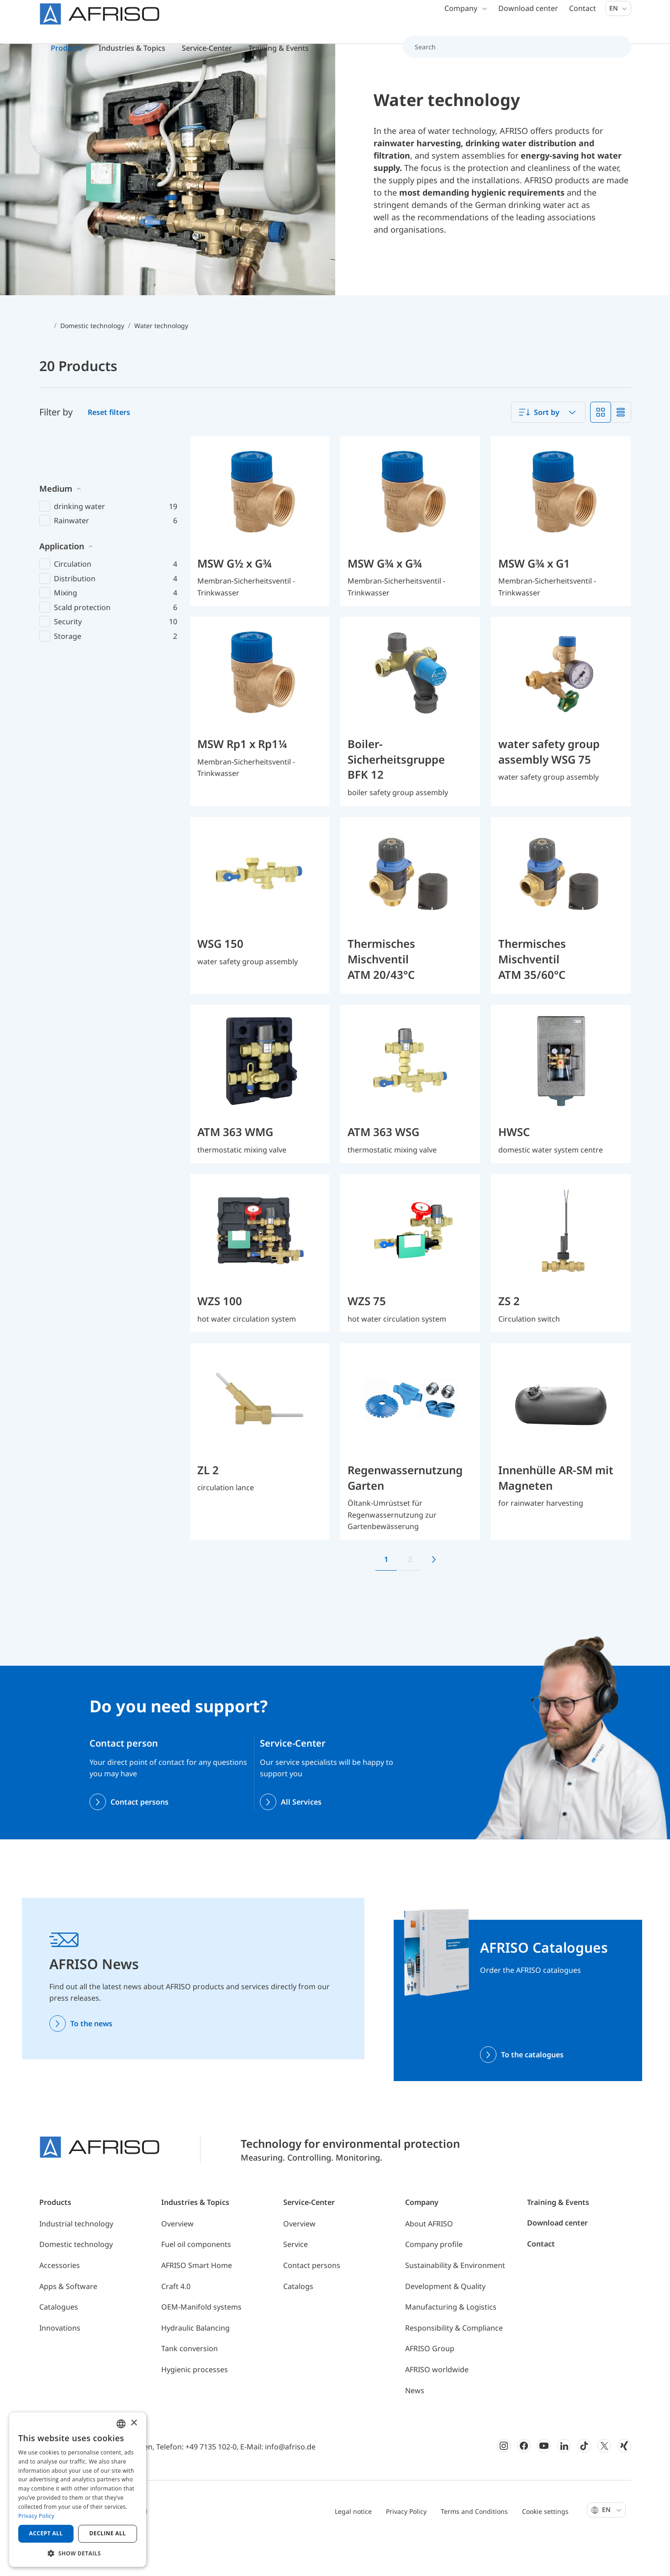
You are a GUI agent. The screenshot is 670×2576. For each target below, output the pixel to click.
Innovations (59, 2364)
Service (295, 2281)
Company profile (434, 2281)
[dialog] (77, 2489)
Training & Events (558, 2239)
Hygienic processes (194, 2406)
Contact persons (140, 1838)
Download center (528, 18)
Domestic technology (76, 2281)
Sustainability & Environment (455, 2302)
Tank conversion (189, 2385)
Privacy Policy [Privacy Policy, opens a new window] (36, 2516)
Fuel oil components (196, 2281)
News (414, 2427)
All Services (301, 1838)
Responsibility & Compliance (454, 2364)
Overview (177, 2260)
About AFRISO (429, 2260)
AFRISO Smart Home (196, 2302)
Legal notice (353, 2547)
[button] (77, 2553)
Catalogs (298, 2323)
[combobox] (548, 448)
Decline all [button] (108, 2533)
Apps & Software (68, 2323)
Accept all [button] (46, 2533)
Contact (582, 18)
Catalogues (58, 2343)
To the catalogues (532, 2091)
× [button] (133, 2423)
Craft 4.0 (175, 2323)
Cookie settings (545, 2547)
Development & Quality (445, 2323)
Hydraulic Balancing (195, 2364)
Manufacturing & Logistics (450, 2343)
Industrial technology (76, 2260)
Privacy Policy (406, 2547)
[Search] (512, 56)
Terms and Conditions (474, 2547)
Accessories (59, 2302)
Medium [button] (55, 484)
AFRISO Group (429, 2385)
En (618, 18)
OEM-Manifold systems (201, 2343)
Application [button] (61, 542)
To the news (91, 2060)
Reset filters (109, 449)
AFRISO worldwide (437, 2406)
